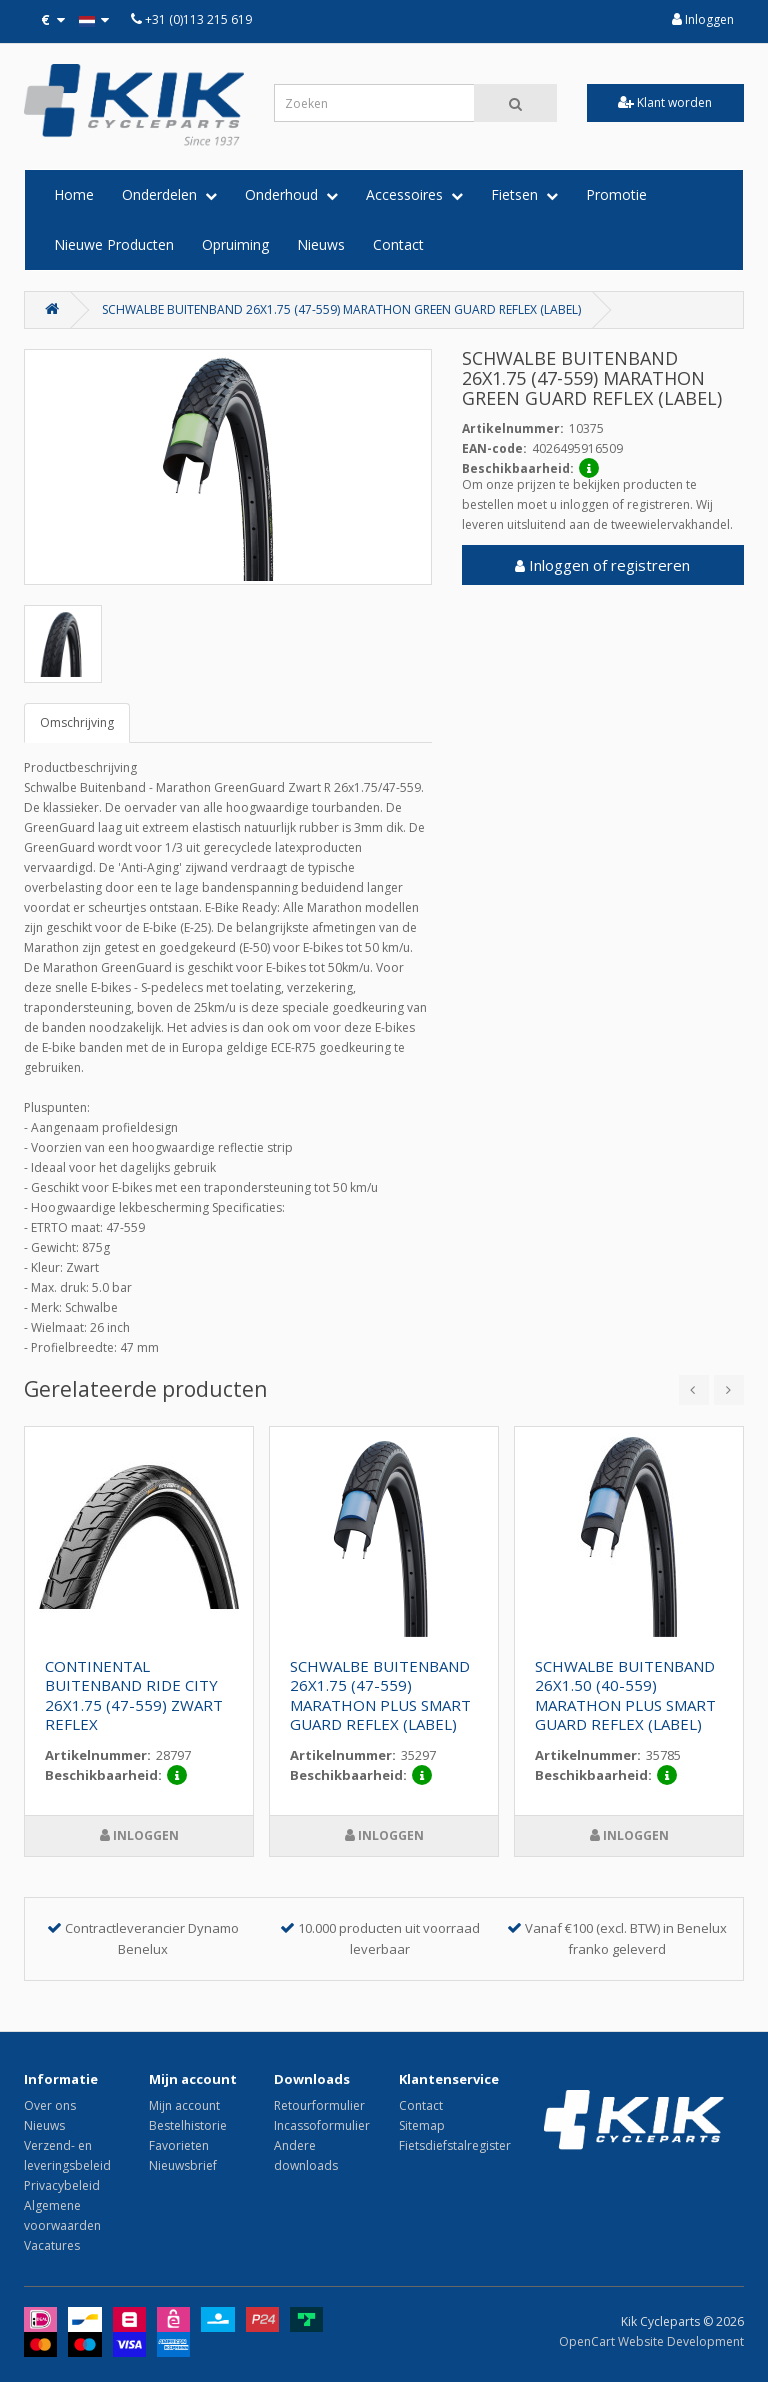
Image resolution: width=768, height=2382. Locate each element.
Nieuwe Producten (114, 244)
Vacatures (52, 2245)
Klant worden (665, 102)
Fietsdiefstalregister (455, 2145)
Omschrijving (77, 722)
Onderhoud (291, 194)
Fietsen (524, 194)
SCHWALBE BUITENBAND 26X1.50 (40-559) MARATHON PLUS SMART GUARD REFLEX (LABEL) (625, 1696)
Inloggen (703, 19)
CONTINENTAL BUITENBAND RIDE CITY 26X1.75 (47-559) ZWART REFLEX (134, 1696)
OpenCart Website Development (651, 2341)
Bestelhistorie (188, 2125)
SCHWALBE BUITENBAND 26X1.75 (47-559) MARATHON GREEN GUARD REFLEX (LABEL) (341, 309)
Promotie (616, 194)
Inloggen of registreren (602, 565)
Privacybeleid (62, 2185)
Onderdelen (169, 194)
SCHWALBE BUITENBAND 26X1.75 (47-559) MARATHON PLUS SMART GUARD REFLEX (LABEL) (380, 1696)
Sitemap (422, 2125)
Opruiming (235, 244)
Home (74, 194)
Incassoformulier (322, 2125)
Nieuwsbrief (183, 2165)
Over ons (50, 2105)
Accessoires (414, 194)
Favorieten (179, 2145)
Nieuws (321, 244)
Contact (398, 244)
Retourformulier (319, 2105)
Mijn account (184, 2105)
